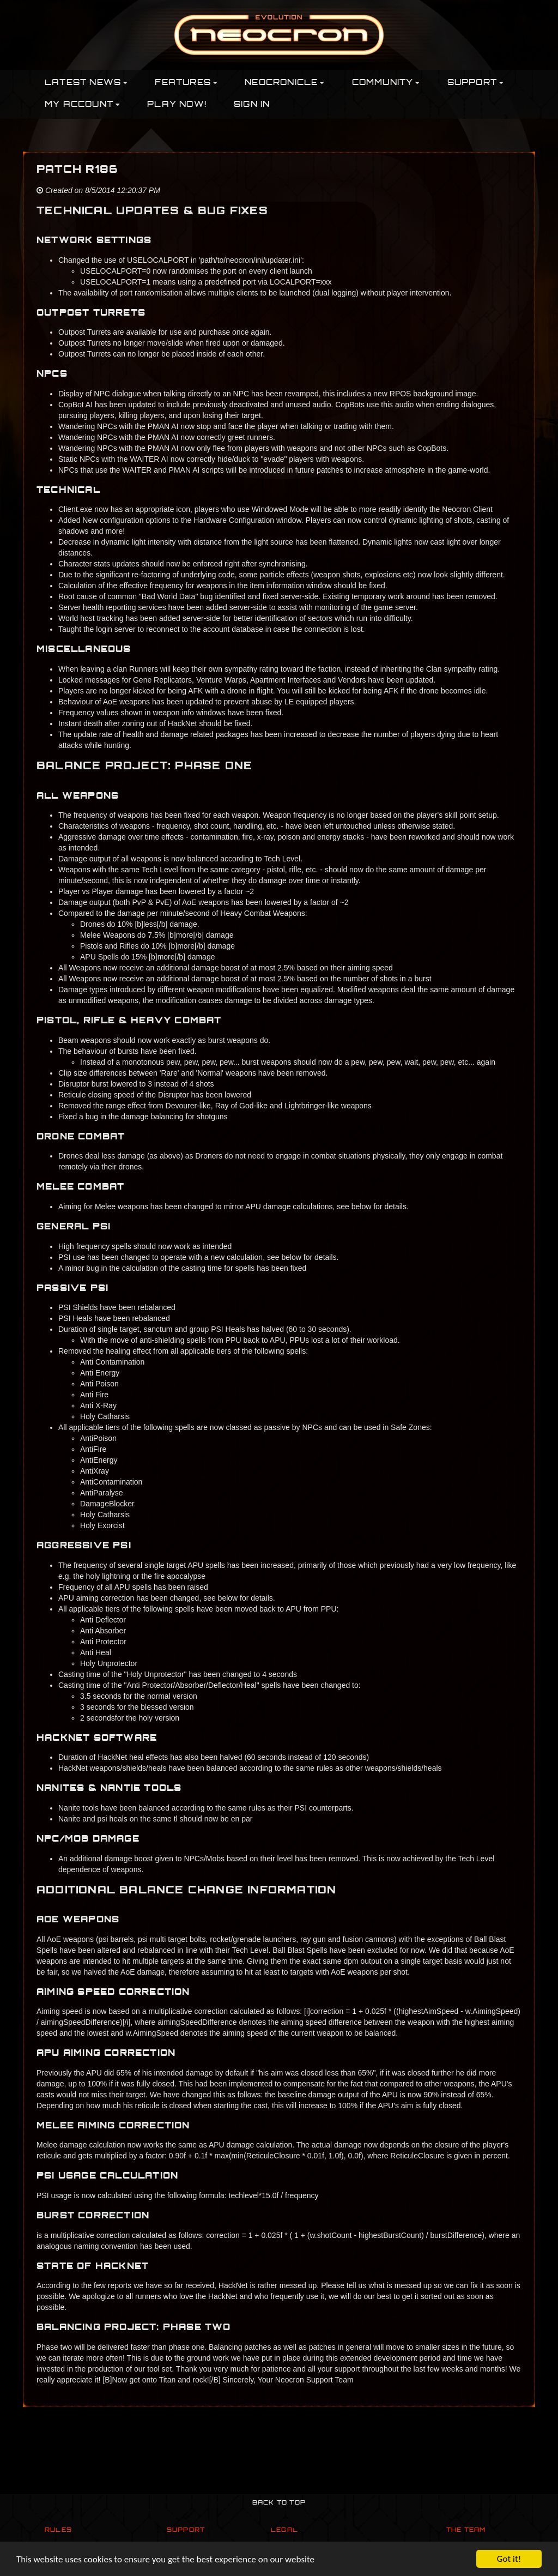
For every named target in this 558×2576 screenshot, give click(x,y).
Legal (284, 2530)
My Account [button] (82, 105)
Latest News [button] (86, 83)
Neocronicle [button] (284, 83)
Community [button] (386, 83)
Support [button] (475, 83)
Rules (58, 2530)
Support (186, 2530)
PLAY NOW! (177, 105)
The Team (466, 2530)
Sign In (252, 105)
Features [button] (186, 83)
